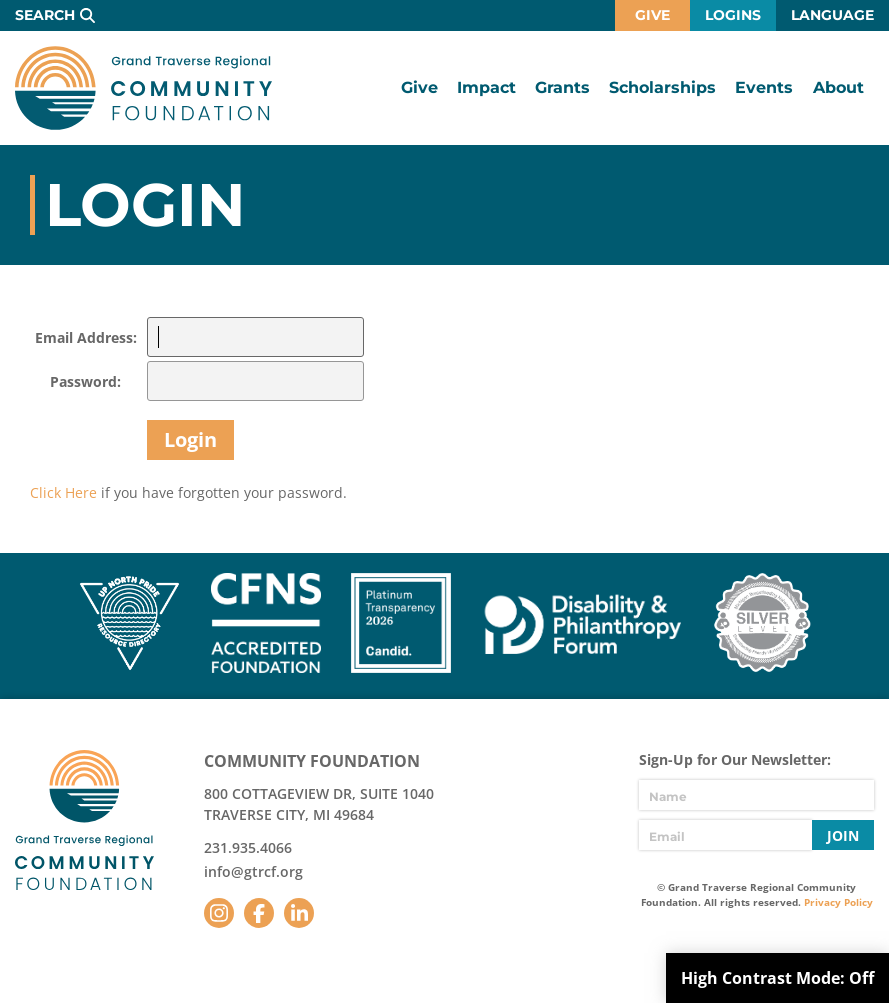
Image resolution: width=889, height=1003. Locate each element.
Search (45, 15)
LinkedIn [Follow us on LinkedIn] (299, 913)
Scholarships (662, 87)
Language (832, 15)
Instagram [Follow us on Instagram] (219, 913)
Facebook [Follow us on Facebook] (259, 913)
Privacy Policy (838, 902)
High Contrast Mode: (777, 978)
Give (652, 15)
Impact (486, 87)
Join (843, 835)
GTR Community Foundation (143, 88)
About (838, 87)
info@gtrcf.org (253, 871)
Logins (733, 15)
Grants (562, 87)
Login (190, 439)
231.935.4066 (248, 847)
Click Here (63, 492)
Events (764, 87)
